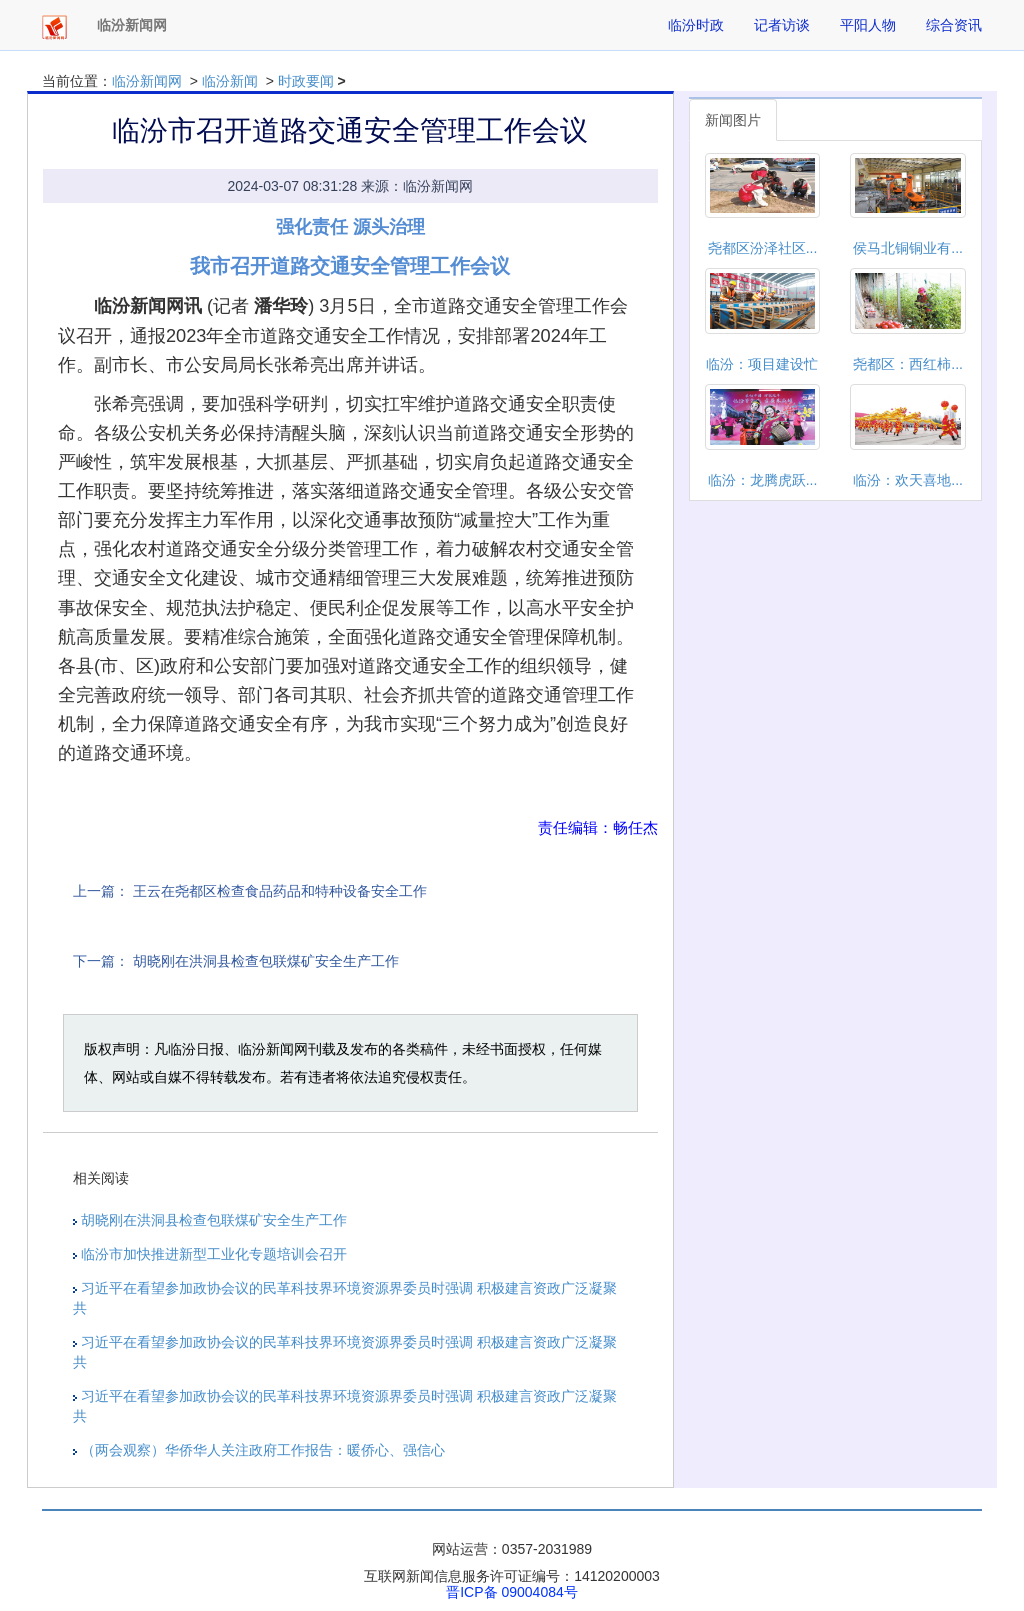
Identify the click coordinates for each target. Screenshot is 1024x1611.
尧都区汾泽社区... (763, 248)
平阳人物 (868, 25)
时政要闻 (306, 81)
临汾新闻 (230, 81)
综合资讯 (954, 25)
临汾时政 (696, 25)
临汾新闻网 (147, 81)
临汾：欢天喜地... (908, 480)
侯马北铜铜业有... (908, 248)
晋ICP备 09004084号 (512, 1592)
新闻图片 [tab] (733, 120)
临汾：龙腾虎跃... (763, 480)
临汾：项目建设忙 (762, 364)
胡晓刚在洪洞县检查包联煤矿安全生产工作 (266, 961)
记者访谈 (782, 25)
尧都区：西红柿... (908, 364)
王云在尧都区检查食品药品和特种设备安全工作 (280, 891)
